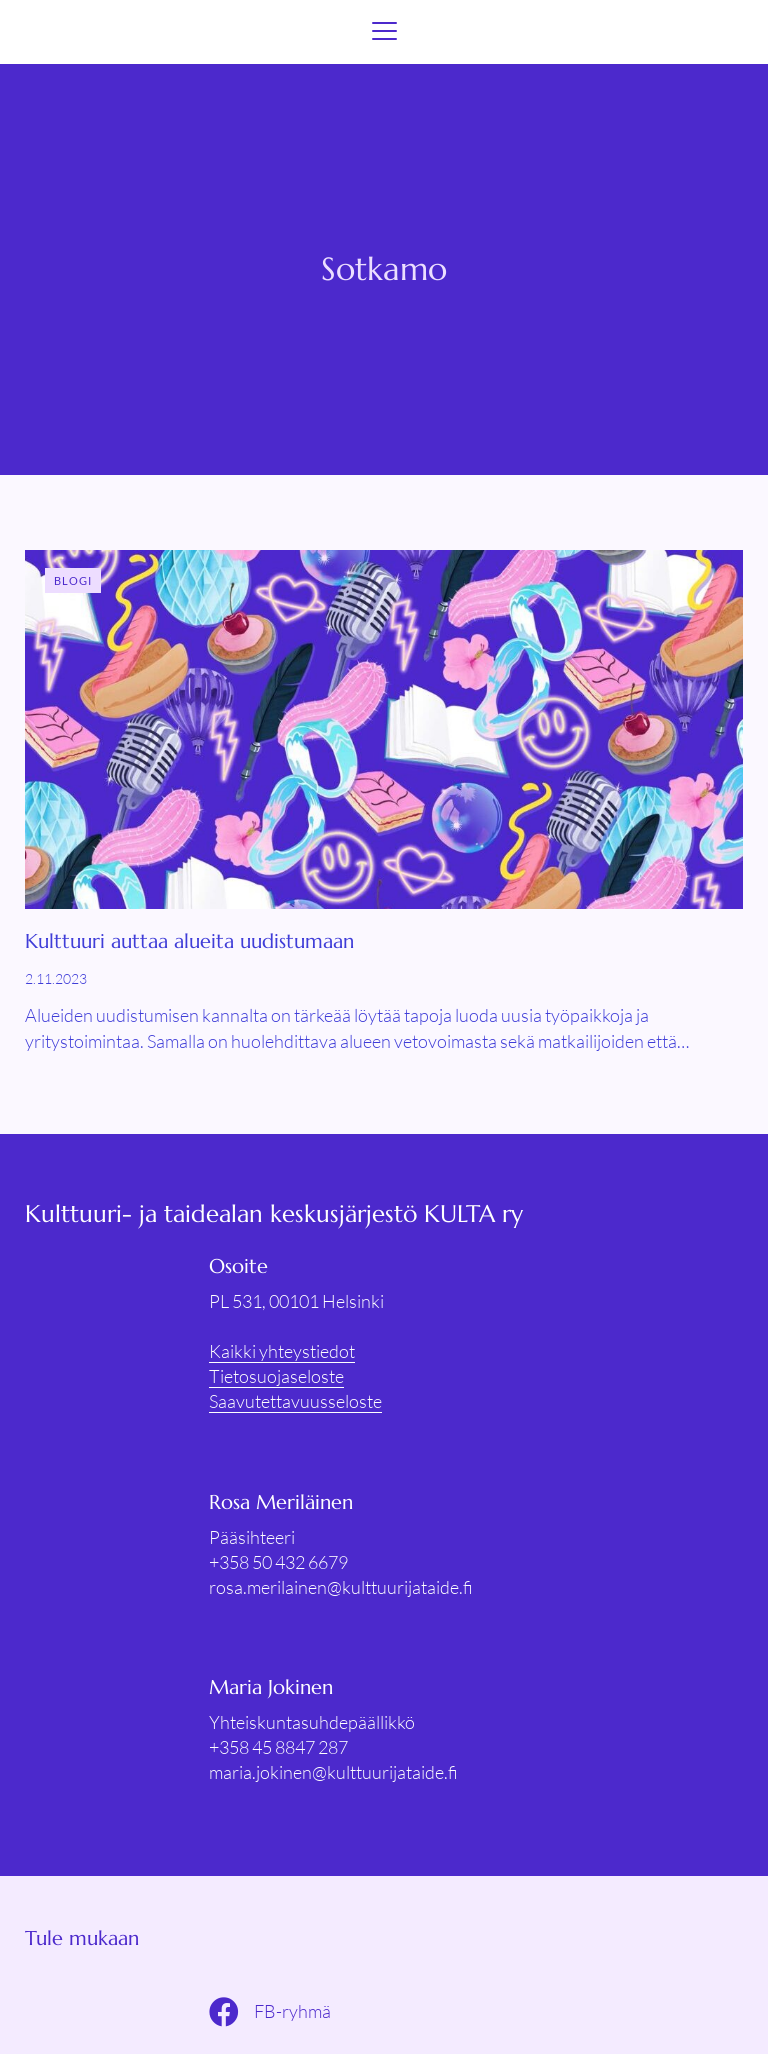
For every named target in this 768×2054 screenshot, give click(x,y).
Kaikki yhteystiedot (282, 1351)
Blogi (73, 580)
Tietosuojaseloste (276, 1376)
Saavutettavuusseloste (295, 1401)
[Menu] (384, 32)
